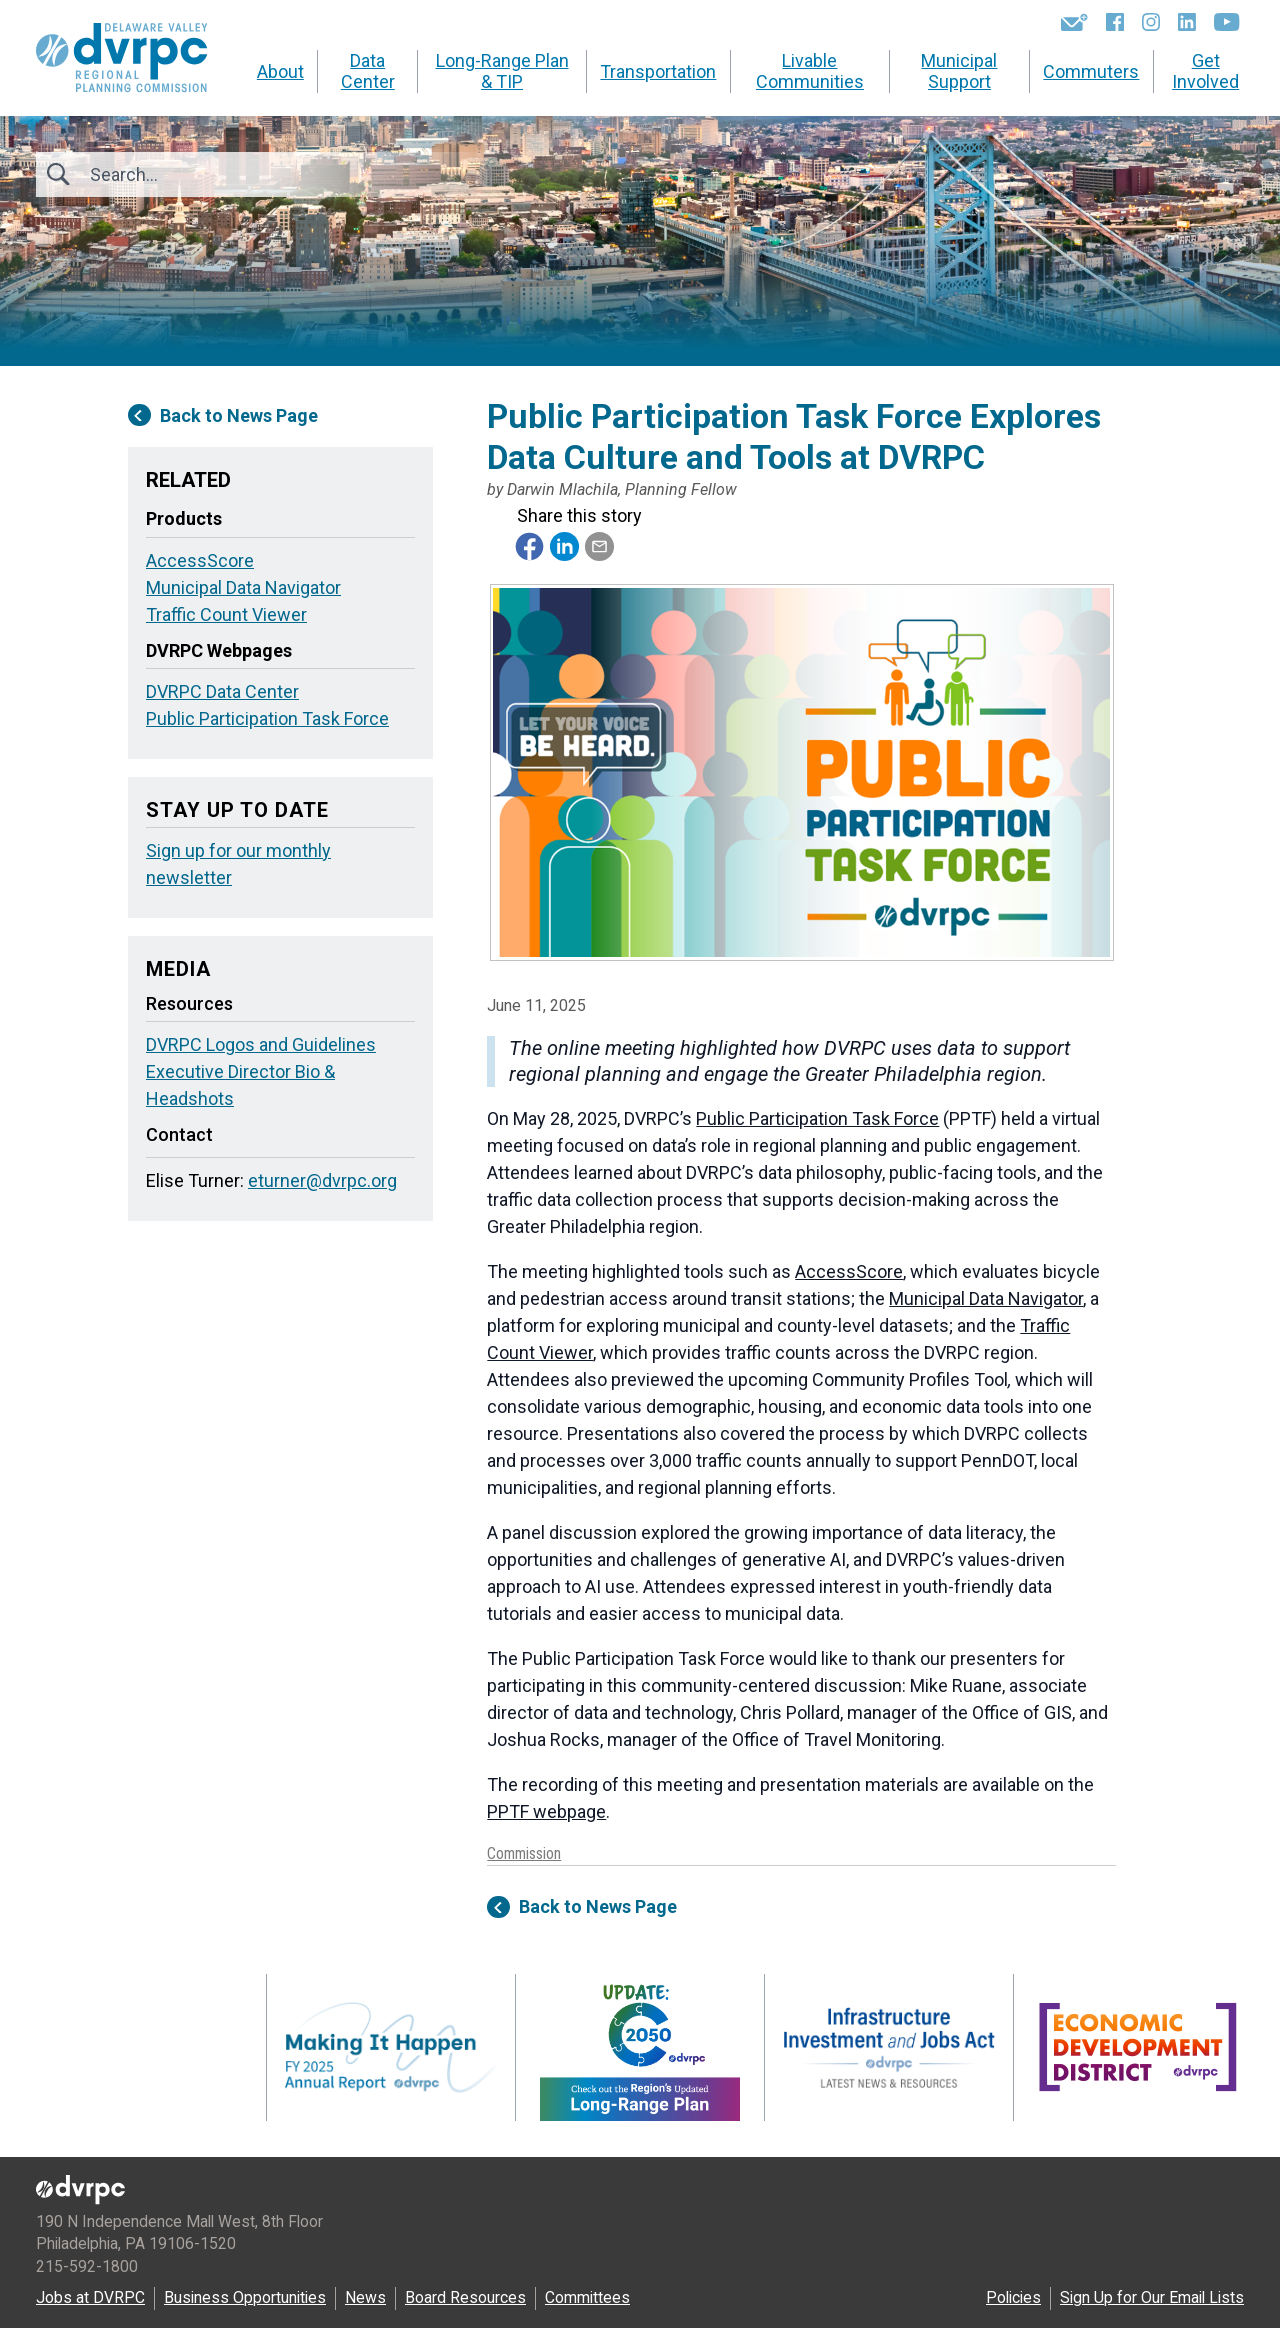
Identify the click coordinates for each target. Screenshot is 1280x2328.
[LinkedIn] (1187, 22)
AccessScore (849, 1271)
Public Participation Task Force (817, 1118)
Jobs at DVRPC (90, 2297)
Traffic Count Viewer (226, 614)
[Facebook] (1115, 22)
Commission (524, 1853)
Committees (587, 2297)
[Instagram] (1151, 22)
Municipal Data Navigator (986, 1298)
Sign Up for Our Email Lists (1152, 2297)
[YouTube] (1226, 22)
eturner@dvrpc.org (322, 1180)
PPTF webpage (546, 1811)
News (365, 2297)
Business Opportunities (245, 2297)
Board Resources (465, 2297)
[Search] (198, 174)
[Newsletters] (1074, 22)
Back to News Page (582, 1907)
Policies (1013, 2297)
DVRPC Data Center (222, 691)
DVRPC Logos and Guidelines (261, 1044)
